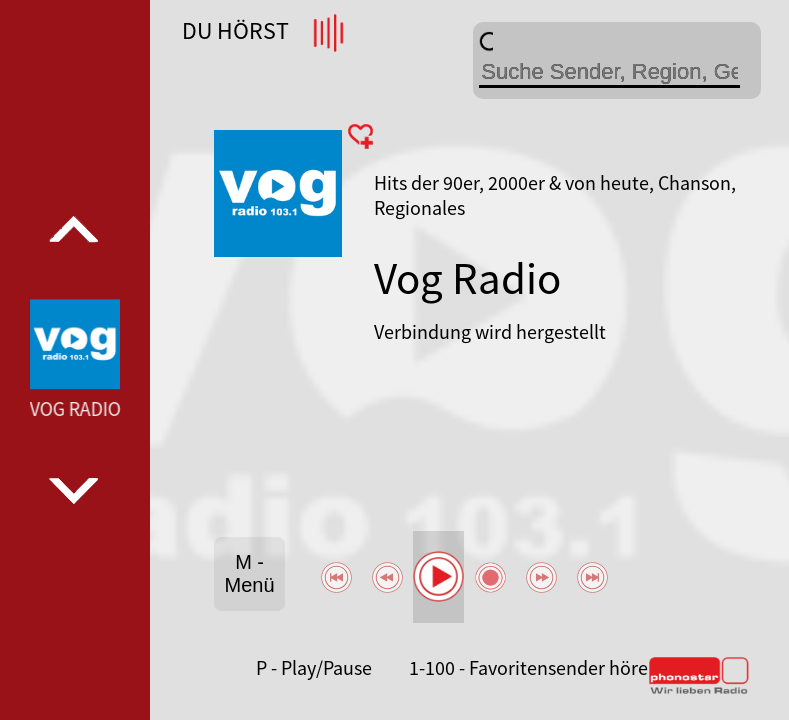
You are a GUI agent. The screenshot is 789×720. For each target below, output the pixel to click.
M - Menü (250, 573)
